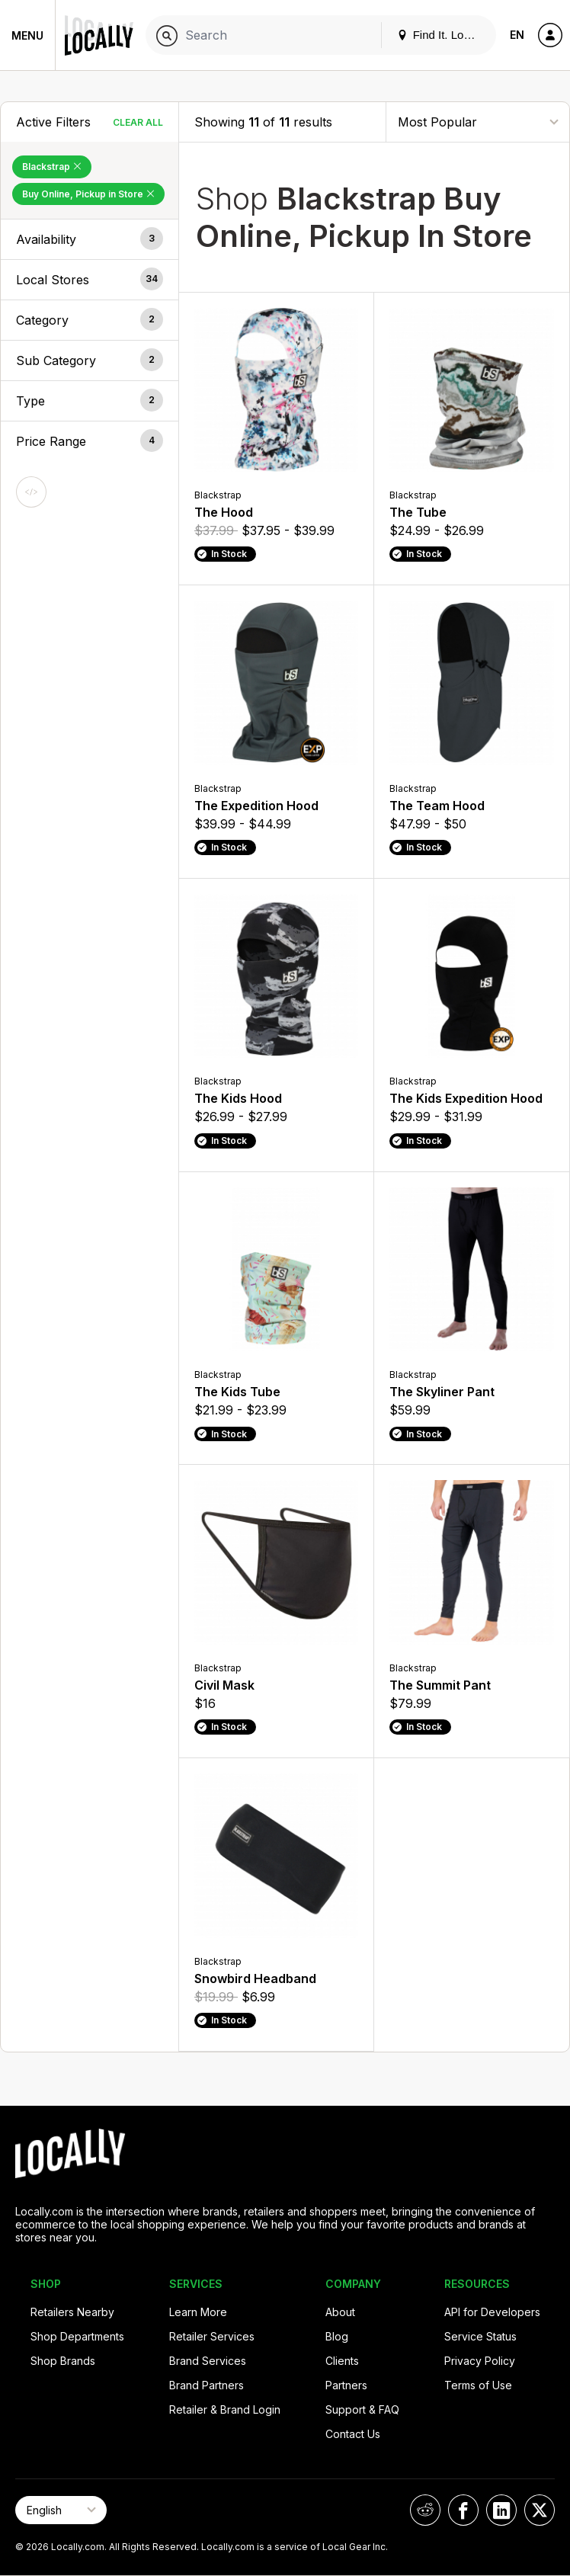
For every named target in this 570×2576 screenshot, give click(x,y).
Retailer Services (212, 2336)
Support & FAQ (362, 2409)
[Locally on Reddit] (425, 2510)
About (340, 2311)
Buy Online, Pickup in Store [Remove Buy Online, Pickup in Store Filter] (88, 194)
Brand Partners (206, 2385)
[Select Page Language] (61, 2510)
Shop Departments (77, 2336)
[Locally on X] (539, 2510)
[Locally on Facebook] (463, 2510)
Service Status (480, 2336)
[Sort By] (477, 121)
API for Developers (492, 2311)
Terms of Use (478, 2385)
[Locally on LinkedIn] (501, 2510)
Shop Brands (62, 2360)
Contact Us (352, 2433)
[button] (89, 239)
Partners (346, 2385)
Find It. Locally (442, 34)
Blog (336, 2336)
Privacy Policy (479, 2360)
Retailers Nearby (72, 2311)
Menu (27, 35)
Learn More (198, 2311)
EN (517, 34)
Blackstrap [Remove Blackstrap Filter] (52, 166)
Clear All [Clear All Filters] (138, 122)
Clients (342, 2360)
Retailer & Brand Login (224, 2409)
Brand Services (207, 2360)
